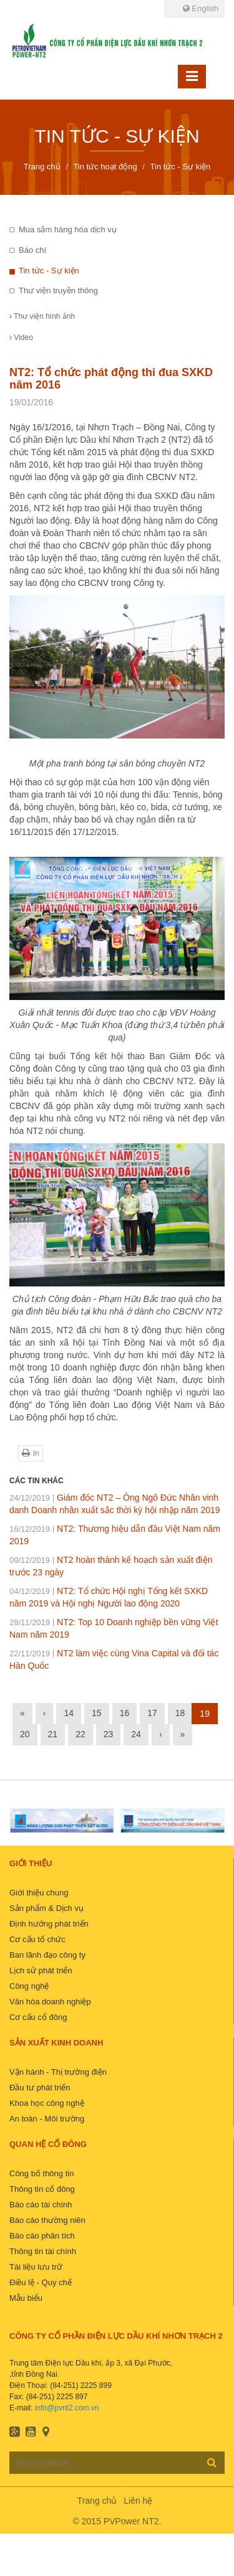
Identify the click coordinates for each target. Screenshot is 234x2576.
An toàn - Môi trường (46, 2118)
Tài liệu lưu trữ (35, 2267)
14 (69, 1713)
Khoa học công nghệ (46, 2103)
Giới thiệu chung (39, 1892)
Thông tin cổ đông (42, 2189)
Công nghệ (29, 1986)
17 (152, 1713)
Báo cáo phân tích (42, 2235)
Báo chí (32, 250)
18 (180, 1713)
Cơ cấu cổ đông (38, 2017)
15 (97, 1713)
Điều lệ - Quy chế (40, 2282)
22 (80, 1734)
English (200, 8)
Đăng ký (211, 2462)
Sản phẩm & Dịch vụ (46, 1908)
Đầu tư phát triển (39, 2087)
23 (109, 1734)
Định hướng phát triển (49, 1923)
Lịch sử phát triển (40, 1970)
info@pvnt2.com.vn (67, 2408)
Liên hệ (138, 2501)
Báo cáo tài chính (40, 2204)
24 (136, 1734)
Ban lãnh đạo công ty (47, 1955)
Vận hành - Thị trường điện (58, 2072)
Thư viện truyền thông (58, 290)
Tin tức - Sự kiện (49, 270)
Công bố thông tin (41, 2173)
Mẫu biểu (25, 2298)
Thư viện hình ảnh (42, 316)
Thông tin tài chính (42, 2251)
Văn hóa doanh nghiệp (50, 2001)
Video (21, 337)
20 (25, 1734)
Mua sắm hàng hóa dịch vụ (68, 229)
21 (53, 1734)
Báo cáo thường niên (47, 2220)
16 (125, 1713)
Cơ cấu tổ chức (37, 1939)
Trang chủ (97, 2501)
